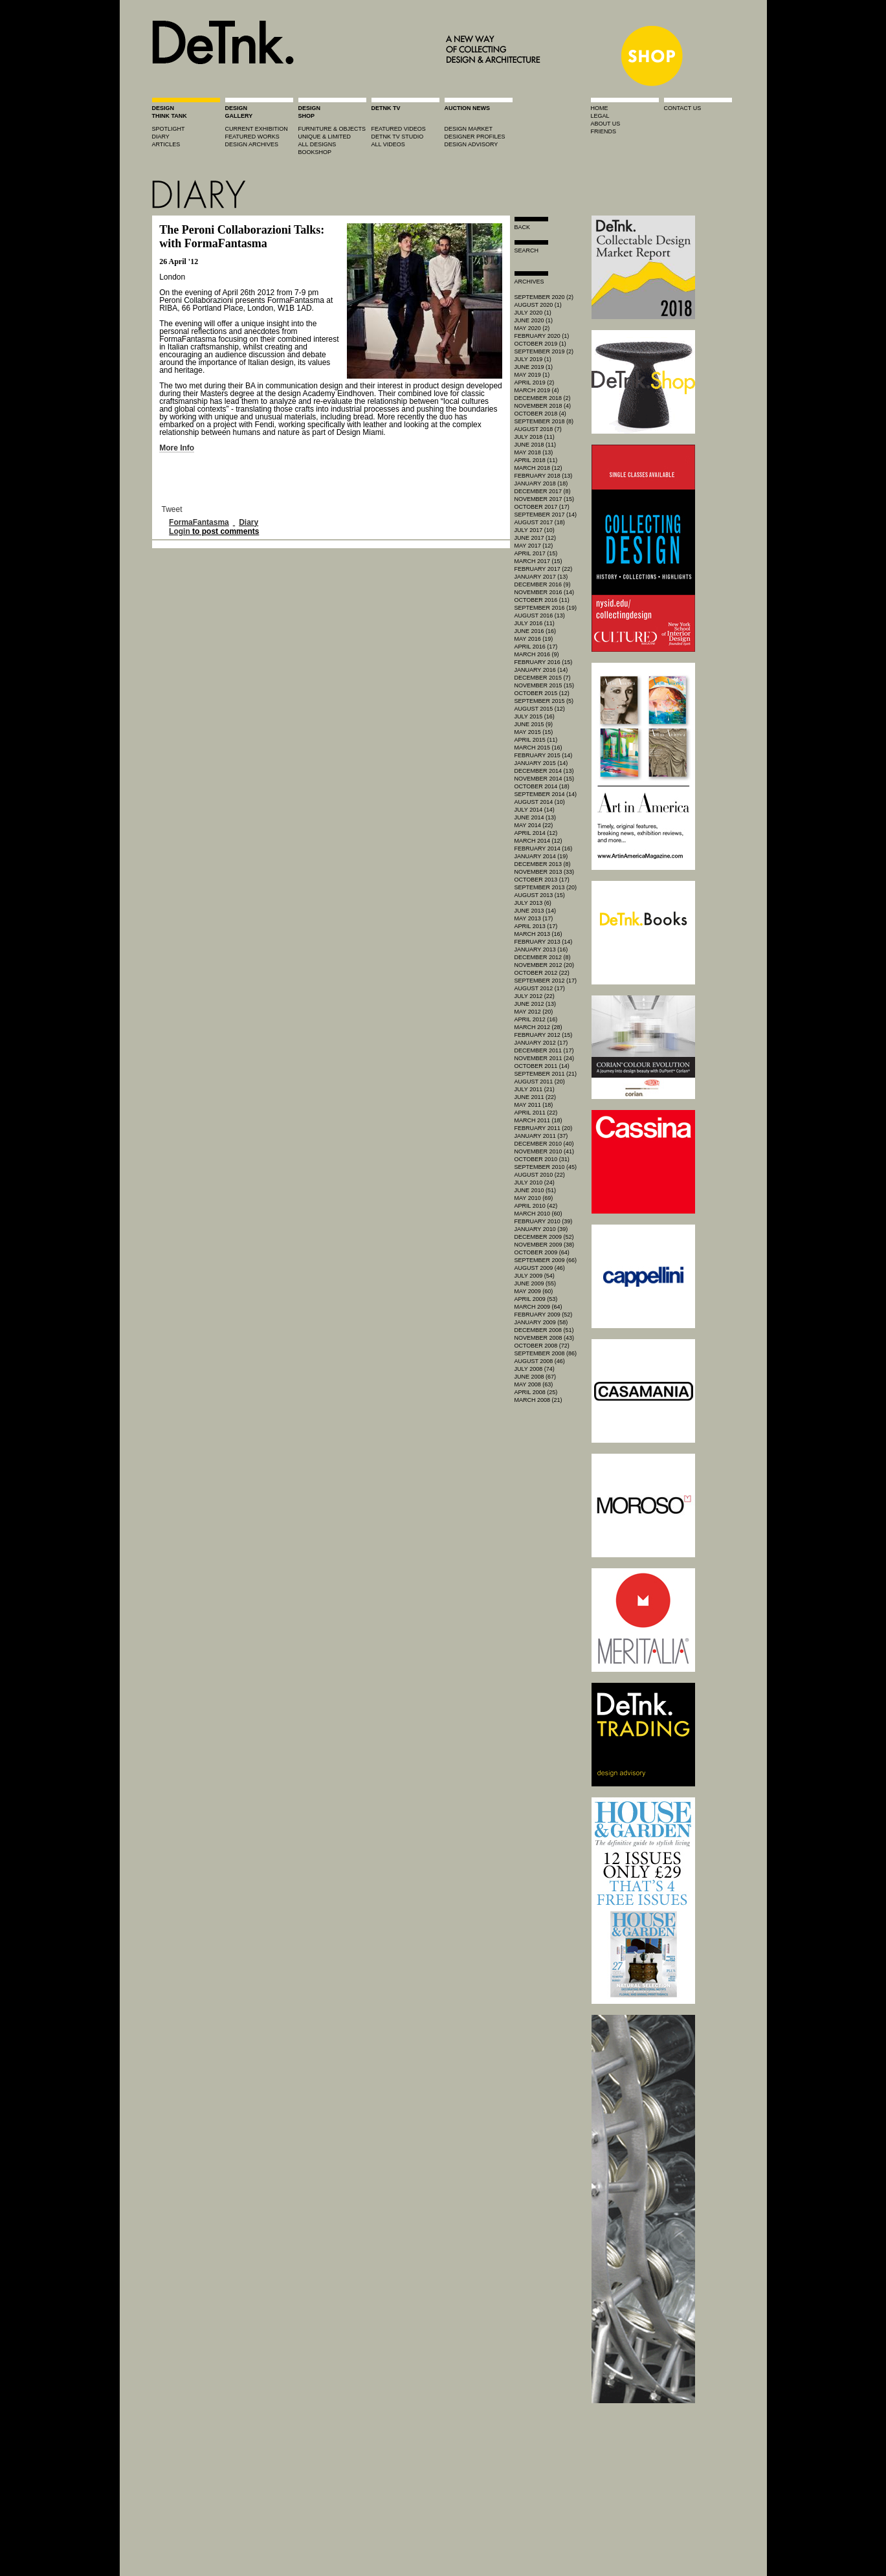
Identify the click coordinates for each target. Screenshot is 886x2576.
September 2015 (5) (544, 701)
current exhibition (256, 129)
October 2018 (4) (540, 413)
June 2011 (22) (536, 1097)
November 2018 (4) (543, 406)
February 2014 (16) (544, 848)
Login (179, 531)
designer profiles (475, 136)
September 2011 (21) (546, 1074)
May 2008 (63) (534, 1384)
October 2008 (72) (542, 1345)
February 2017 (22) (544, 569)
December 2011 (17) (544, 1050)
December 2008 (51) (544, 1330)
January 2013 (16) (541, 949)
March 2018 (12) (538, 468)
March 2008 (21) (538, 1400)
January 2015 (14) (541, 763)
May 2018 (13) (534, 452)
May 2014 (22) (534, 825)
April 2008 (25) (536, 1392)
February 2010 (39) (544, 1221)
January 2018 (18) (541, 483)
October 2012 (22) (542, 973)
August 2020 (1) (538, 305)
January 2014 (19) (541, 856)
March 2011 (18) (538, 1120)
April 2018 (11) (536, 460)
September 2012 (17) (546, 980)
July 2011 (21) (535, 1089)
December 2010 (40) (544, 1143)
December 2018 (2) (543, 398)
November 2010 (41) (545, 1151)
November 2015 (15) (545, 685)
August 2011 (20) (540, 1081)
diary (161, 136)
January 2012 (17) (541, 1042)
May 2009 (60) (534, 1291)
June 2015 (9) (534, 724)
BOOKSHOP (315, 152)
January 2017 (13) (541, 576)
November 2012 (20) (545, 965)
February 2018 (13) (544, 475)
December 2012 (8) (543, 957)
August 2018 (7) (538, 429)
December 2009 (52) (544, 1237)
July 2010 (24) (535, 1182)
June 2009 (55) (536, 1283)
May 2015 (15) (534, 732)
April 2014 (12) (536, 833)
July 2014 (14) (535, 809)
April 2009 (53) (536, 1299)
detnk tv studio (397, 136)
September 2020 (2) (544, 297)
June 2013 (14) (536, 910)
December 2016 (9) (543, 584)
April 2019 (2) (535, 382)
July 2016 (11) (535, 623)
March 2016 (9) (537, 654)
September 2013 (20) (546, 887)
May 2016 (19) (534, 639)
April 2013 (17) (536, 926)
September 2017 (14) (546, 514)
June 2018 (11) (536, 444)
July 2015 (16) (535, 716)
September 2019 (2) (544, 351)
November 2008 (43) (545, 1338)
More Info (176, 447)
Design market (469, 129)
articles (166, 144)
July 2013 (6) (533, 903)
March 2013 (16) (538, 934)
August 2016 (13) (540, 615)
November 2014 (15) (545, 778)
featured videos (398, 129)
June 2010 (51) (536, 1190)
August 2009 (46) (540, 1268)
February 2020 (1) (542, 336)
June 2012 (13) (536, 1004)
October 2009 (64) (542, 1252)
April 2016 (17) (536, 646)
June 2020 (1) (534, 320)
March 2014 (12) (538, 841)
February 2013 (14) (544, 941)
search (527, 250)
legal (600, 116)
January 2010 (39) (541, 1229)
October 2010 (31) (542, 1159)
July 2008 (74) (535, 1369)
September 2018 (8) (544, 421)
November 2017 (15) (545, 499)
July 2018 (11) (535, 437)
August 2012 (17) (540, 988)
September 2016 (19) (546, 608)
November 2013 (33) (545, 872)
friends (604, 131)
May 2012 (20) (534, 1011)
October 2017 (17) (542, 507)
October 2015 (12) (542, 693)
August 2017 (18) (540, 522)
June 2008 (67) (536, 1376)
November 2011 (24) (545, 1058)
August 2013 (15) (540, 895)
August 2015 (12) (540, 708)
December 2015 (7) (543, 677)
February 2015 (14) (544, 755)
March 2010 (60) (538, 1213)
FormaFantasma (199, 522)
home (599, 108)
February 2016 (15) (544, 662)
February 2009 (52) (544, 1314)
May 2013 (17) (534, 918)
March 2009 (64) (538, 1307)
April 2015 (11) (536, 740)
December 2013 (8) (543, 864)
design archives (252, 144)
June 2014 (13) (536, 817)
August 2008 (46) (540, 1361)
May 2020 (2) (532, 328)
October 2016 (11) (542, 600)
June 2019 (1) (534, 367)
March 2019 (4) (537, 390)
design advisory (471, 144)
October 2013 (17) (542, 879)
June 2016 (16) (536, 631)
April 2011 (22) (536, 1112)
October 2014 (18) (542, 786)
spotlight (168, 129)
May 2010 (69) (534, 1198)
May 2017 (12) (534, 545)
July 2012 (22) (535, 996)
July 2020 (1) (533, 312)
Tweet (172, 509)
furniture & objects (332, 129)
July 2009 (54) (535, 1275)
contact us (683, 108)
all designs (317, 144)
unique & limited (324, 136)
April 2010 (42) (536, 1206)
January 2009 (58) (541, 1322)
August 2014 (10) (540, 802)
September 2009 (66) (546, 1260)
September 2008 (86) (546, 1353)
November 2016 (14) (545, 592)
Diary (248, 522)
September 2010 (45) (546, 1167)
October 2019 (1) (540, 343)
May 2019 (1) (532, 375)
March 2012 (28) (538, 1027)
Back (523, 227)
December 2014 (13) (544, 771)
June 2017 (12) (536, 538)
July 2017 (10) (535, 530)
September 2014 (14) (546, 794)
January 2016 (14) (541, 670)
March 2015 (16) (538, 747)
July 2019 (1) (533, 359)
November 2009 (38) (545, 1244)
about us (606, 123)
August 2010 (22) (540, 1174)
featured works (252, 136)
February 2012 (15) (544, 1035)
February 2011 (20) (544, 1128)
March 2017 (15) (538, 561)
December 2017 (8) (543, 491)
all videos (388, 144)
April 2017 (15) (536, 553)
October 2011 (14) (542, 1066)
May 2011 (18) (534, 1105)
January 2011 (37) (541, 1136)
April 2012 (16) (536, 1019)
